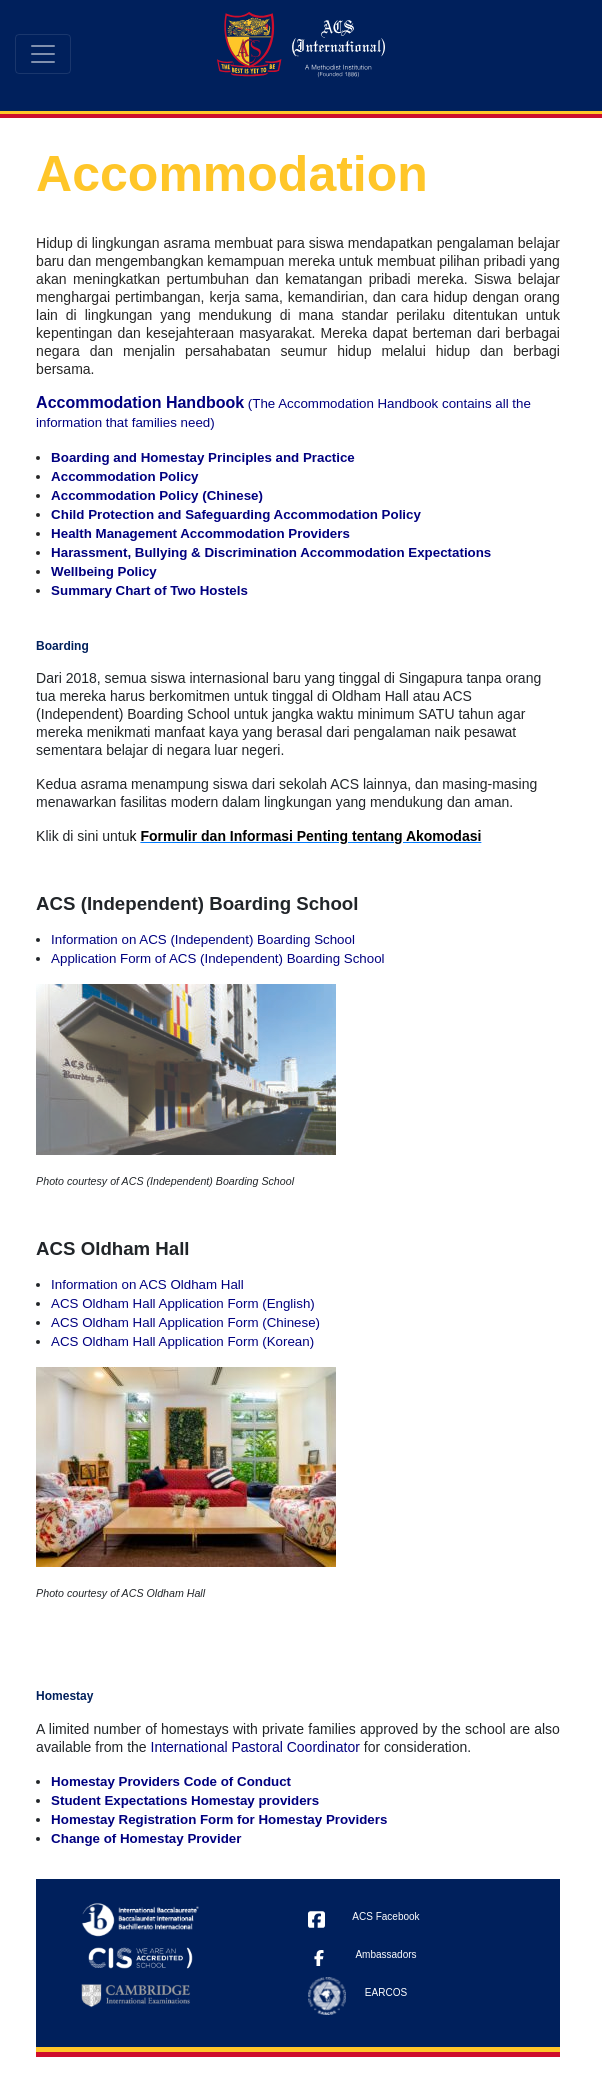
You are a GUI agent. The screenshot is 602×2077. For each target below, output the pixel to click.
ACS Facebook (385, 1916)
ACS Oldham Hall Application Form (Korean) (182, 1341)
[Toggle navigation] (43, 54)
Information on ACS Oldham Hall (147, 1284)
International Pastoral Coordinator (255, 1747)
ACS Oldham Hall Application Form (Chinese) (185, 1322)
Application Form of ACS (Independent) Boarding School (217, 958)
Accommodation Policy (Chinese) (157, 495)
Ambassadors (385, 1954)
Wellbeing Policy (104, 571)
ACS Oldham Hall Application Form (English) (183, 1303)
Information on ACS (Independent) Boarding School (203, 939)
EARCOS (386, 1992)
